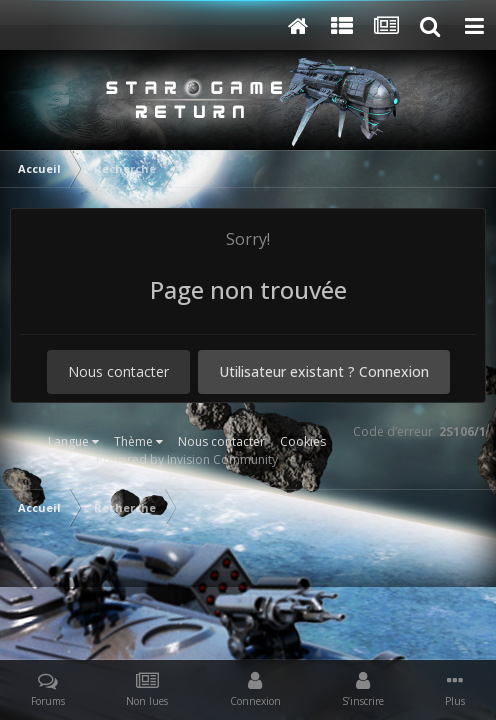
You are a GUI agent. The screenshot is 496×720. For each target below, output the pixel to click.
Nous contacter (118, 371)
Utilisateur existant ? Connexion (324, 371)
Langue (73, 441)
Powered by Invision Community (187, 459)
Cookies (303, 441)
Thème (138, 441)
